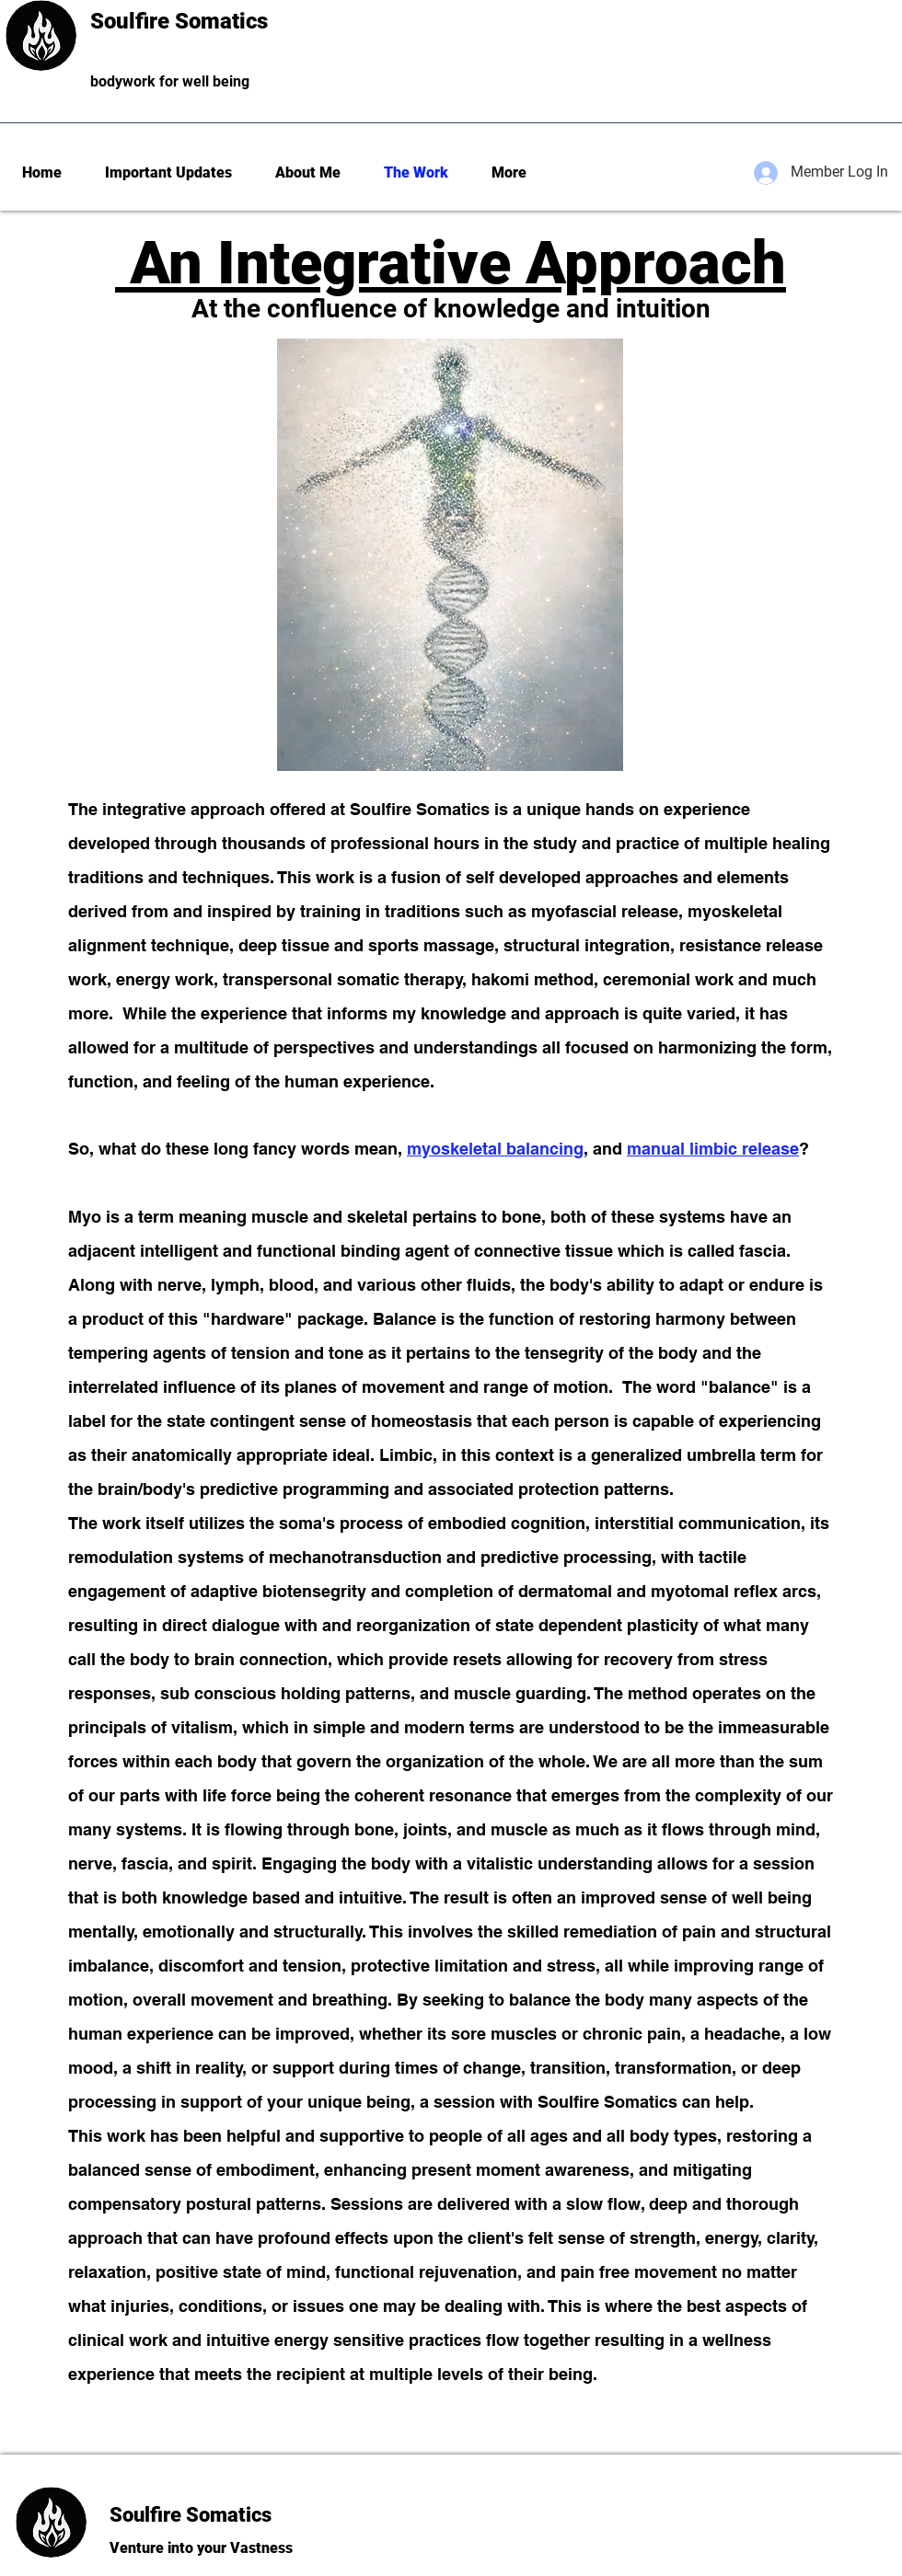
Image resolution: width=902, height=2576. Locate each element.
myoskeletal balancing (495, 1148)
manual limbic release (713, 1148)
